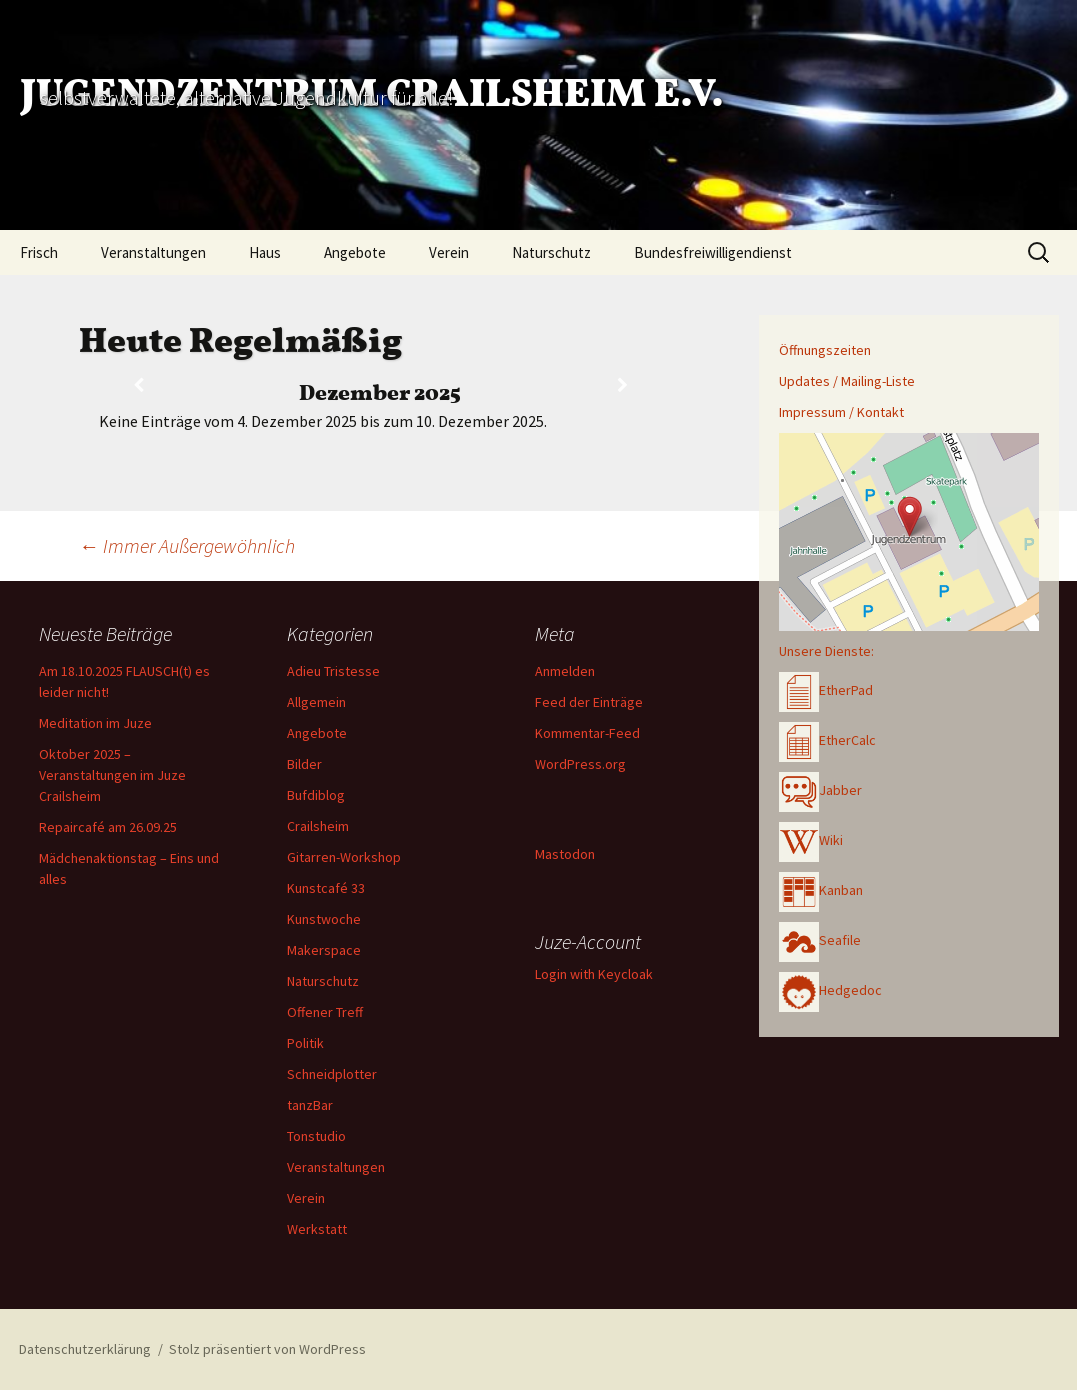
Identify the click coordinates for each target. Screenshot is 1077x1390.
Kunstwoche (324, 919)
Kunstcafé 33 (326, 888)
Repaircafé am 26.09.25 (108, 827)
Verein (449, 252)
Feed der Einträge (589, 702)
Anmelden (565, 671)
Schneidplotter (332, 1074)
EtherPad (826, 690)
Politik (305, 1043)
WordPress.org (580, 764)
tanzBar (310, 1105)
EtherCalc (827, 740)
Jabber (820, 790)
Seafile (820, 940)
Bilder (304, 764)
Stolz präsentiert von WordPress (267, 1349)
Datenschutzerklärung (85, 1349)
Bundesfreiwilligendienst (713, 252)
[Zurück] (139, 385)
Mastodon (565, 854)
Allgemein (316, 702)
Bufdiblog (316, 795)
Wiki (811, 840)
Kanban (821, 890)
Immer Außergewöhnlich (187, 545)
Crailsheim (318, 826)
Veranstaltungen (153, 252)
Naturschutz (551, 252)
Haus (265, 252)
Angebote (355, 252)
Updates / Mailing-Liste (847, 381)
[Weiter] (622, 385)
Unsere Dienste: (826, 651)
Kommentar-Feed (587, 733)
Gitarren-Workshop (344, 857)
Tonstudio (316, 1136)
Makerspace (324, 950)
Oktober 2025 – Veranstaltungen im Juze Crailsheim (112, 775)
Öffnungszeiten (825, 350)
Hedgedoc (830, 990)
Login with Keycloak (594, 974)
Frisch (39, 252)
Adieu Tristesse (333, 671)
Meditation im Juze (95, 723)
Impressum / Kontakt (841, 412)
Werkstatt (317, 1229)
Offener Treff (325, 1012)
